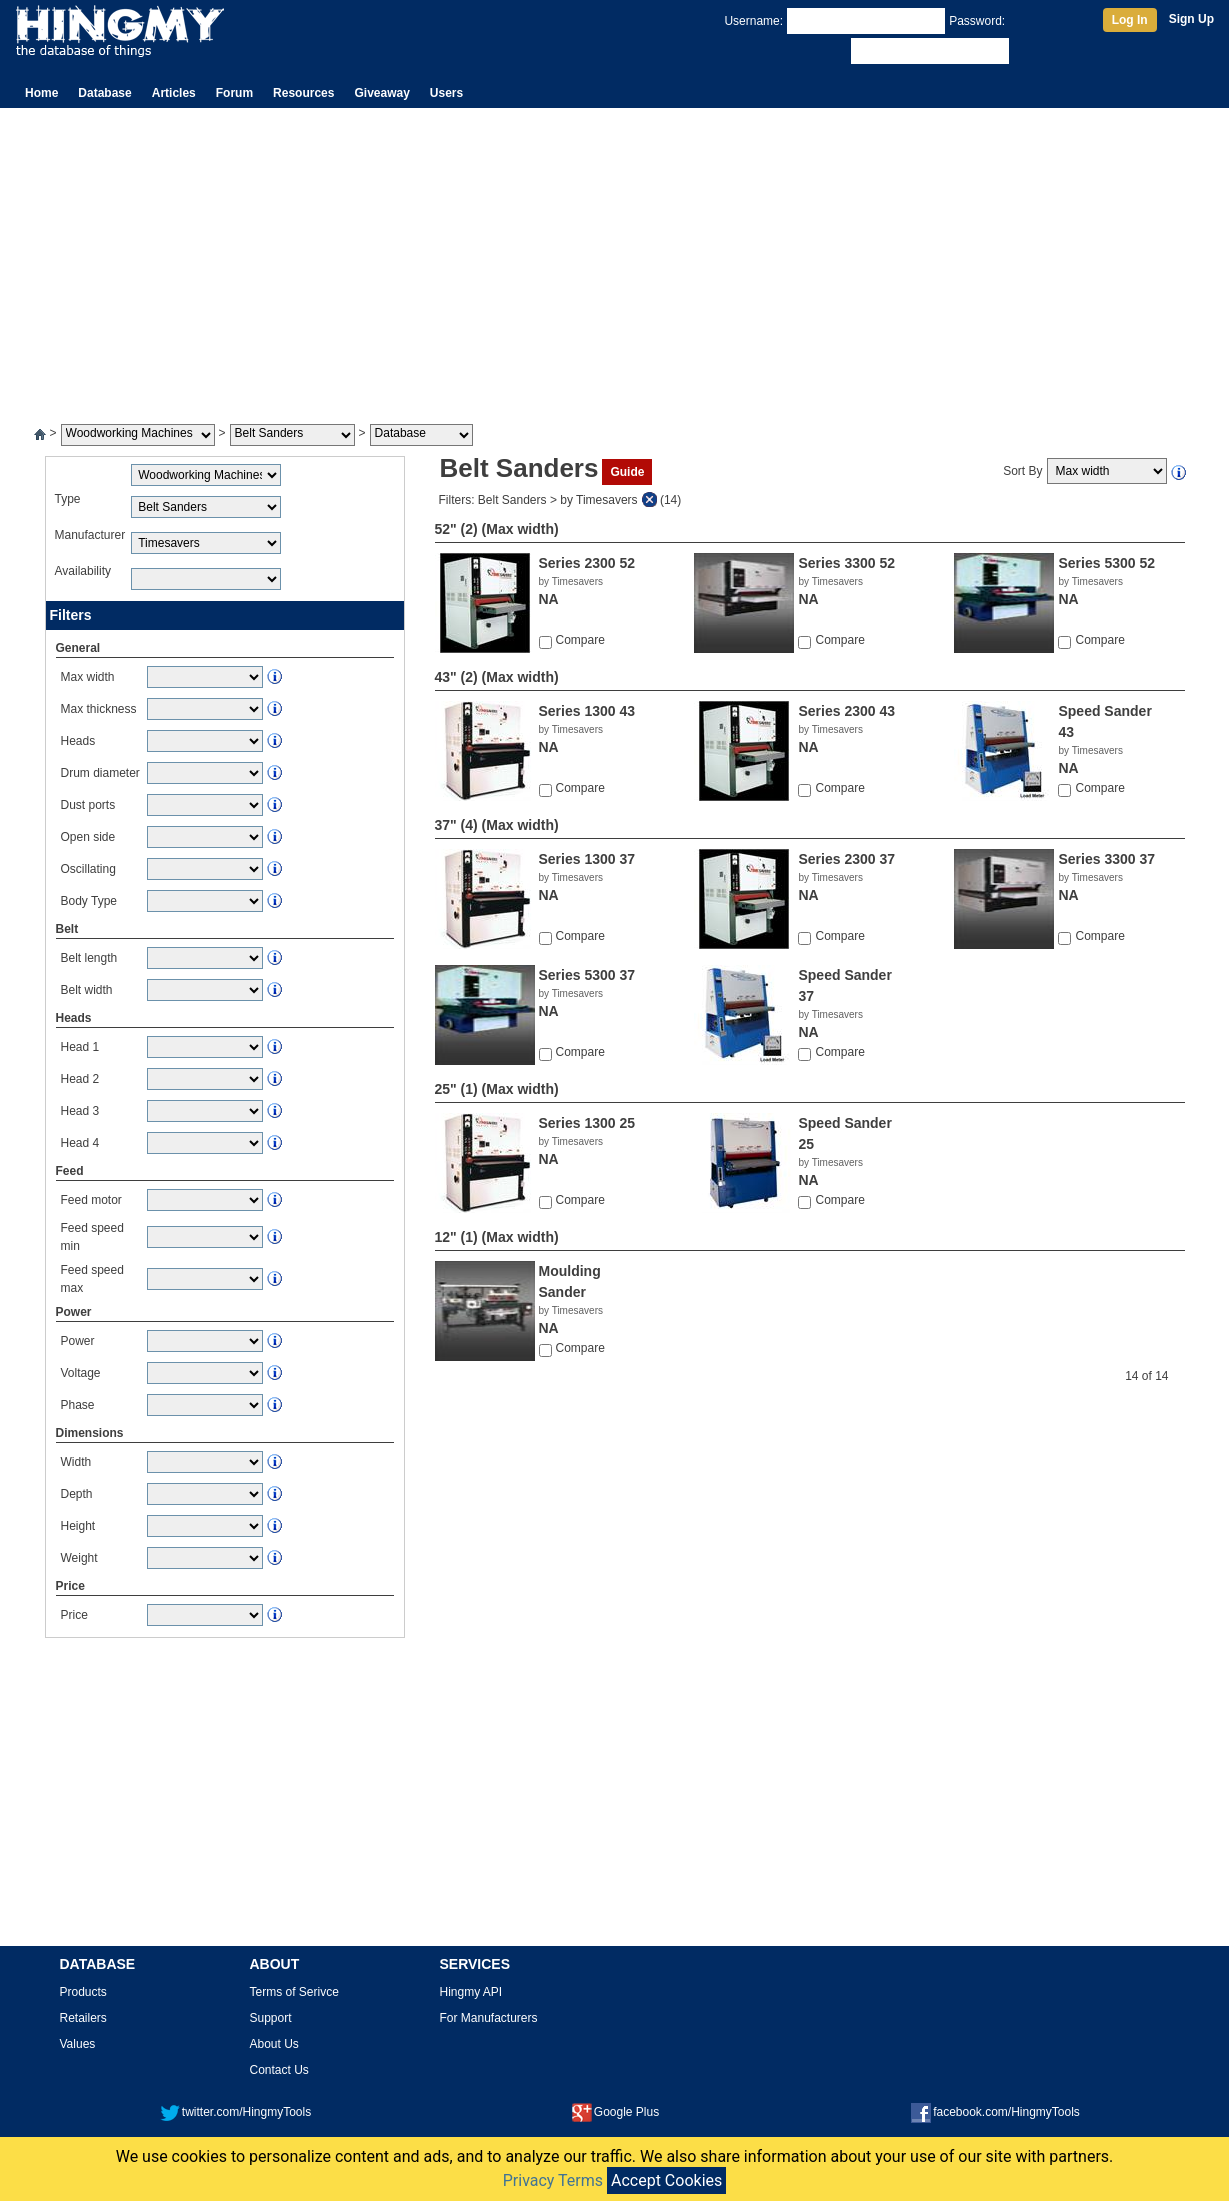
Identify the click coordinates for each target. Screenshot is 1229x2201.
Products (83, 1992)
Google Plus (615, 2112)
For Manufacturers (489, 2018)
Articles (174, 93)
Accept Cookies (666, 2180)
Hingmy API (471, 1992)
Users (446, 93)
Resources (303, 93)
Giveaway (381, 93)
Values (78, 2044)
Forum (234, 93)
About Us (274, 2044)
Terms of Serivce (294, 1992)
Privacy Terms (553, 2180)
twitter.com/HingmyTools (235, 2112)
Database (104, 93)
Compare (580, 640)
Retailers (83, 2018)
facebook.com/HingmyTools (995, 2112)
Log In (1130, 20)
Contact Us (279, 2070)
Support (271, 2018)
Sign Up (1191, 19)
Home (41, 93)
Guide (627, 472)
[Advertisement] (615, 258)
